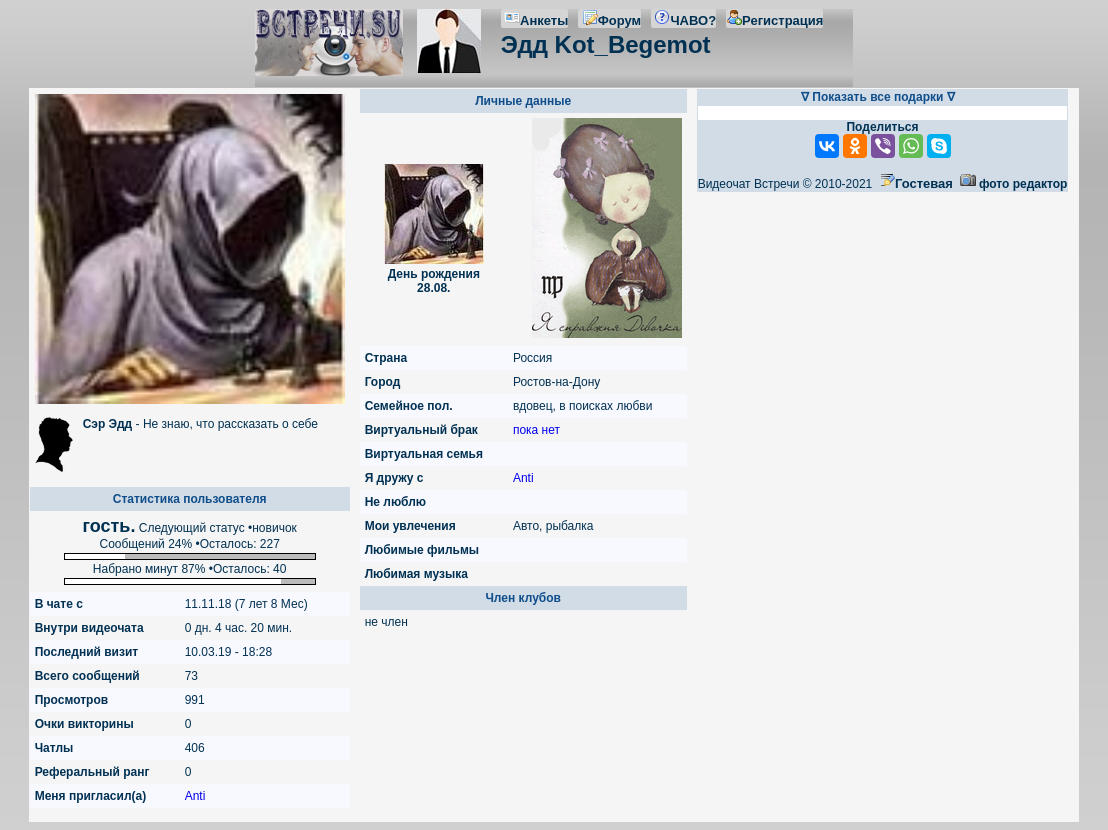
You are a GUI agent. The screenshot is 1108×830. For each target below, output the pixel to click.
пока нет (536, 430)
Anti (195, 796)
